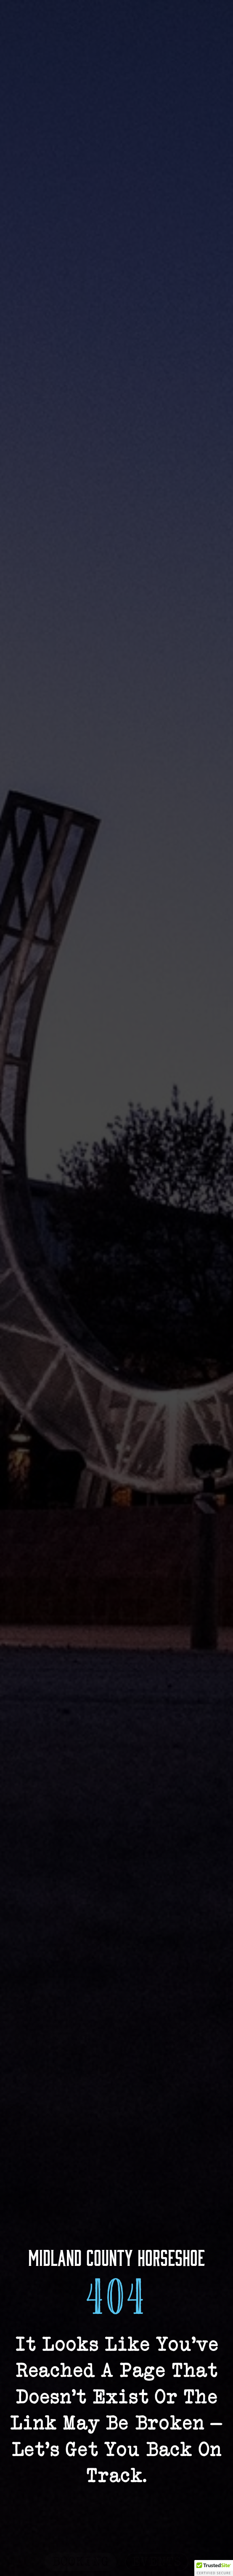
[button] (213, 2568)
